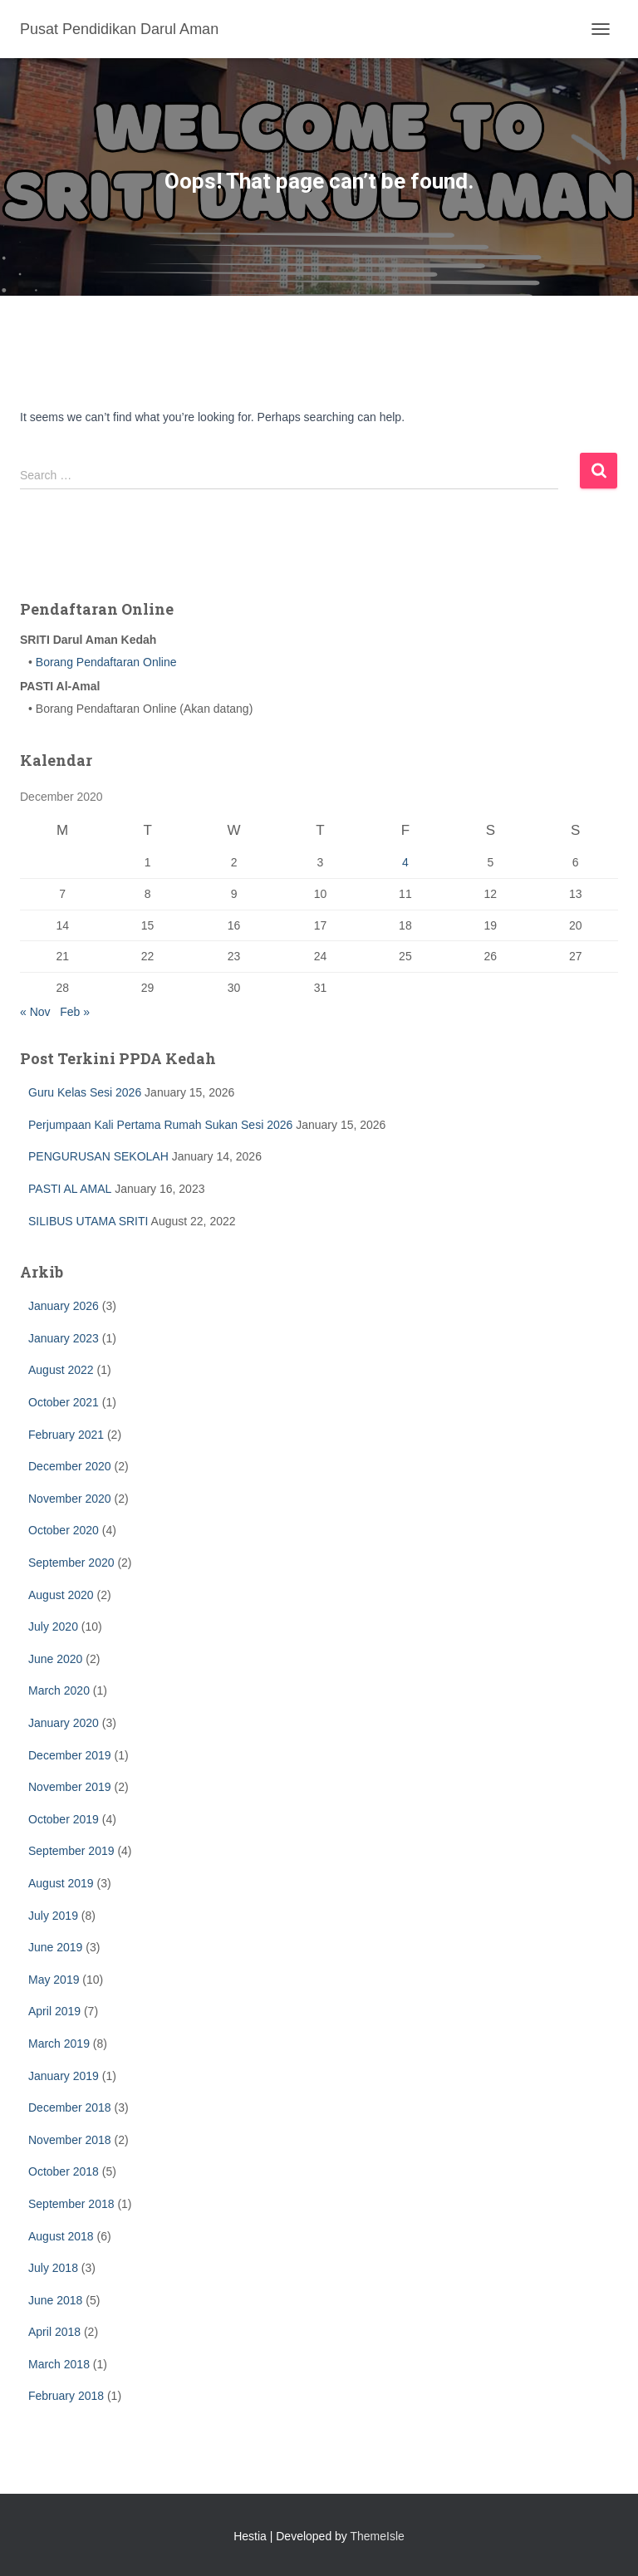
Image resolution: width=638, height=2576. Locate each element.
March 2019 (59, 2043)
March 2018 (59, 2364)
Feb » (75, 1011)
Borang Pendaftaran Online (104, 662)
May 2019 (53, 1979)
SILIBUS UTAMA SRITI (88, 1221)
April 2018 (54, 2331)
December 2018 (69, 2107)
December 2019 (69, 1755)
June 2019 (55, 1947)
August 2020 (61, 1595)
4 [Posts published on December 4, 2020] (405, 862)
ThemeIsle (378, 2536)
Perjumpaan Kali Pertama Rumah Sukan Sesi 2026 (160, 1124)
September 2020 (71, 1562)
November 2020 (69, 1498)
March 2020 (59, 1690)
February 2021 (66, 1434)
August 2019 (61, 1883)
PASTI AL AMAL (69, 1188)
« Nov (35, 1011)
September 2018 (71, 2203)
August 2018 (61, 2236)
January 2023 (63, 1338)
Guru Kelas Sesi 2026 (84, 1092)
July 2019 (53, 1915)
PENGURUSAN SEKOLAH (98, 1156)
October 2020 (63, 1530)
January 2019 (63, 2076)
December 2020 (69, 1466)
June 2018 (55, 2300)
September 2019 (71, 1850)
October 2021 (63, 1402)
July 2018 (53, 2267)
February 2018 (66, 2395)
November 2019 (69, 1786)
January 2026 (63, 1306)
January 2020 (63, 1723)
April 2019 (54, 2011)
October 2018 (63, 2171)
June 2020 (55, 1659)
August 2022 (61, 1369)
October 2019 (63, 1819)
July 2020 (53, 1626)
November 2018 (69, 2140)
